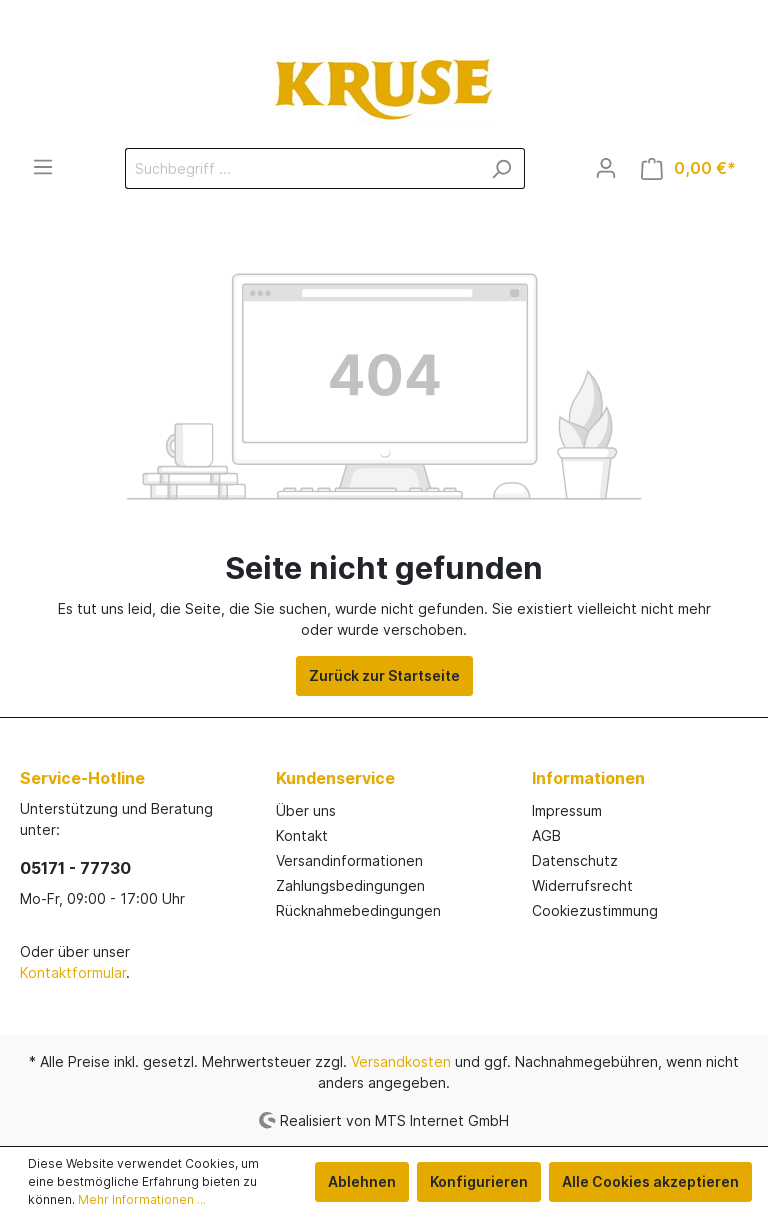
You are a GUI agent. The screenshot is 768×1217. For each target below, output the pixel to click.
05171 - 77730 (75, 868)
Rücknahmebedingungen (358, 910)
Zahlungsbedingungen (350, 885)
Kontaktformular (73, 972)
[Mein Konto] (606, 168)
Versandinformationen (349, 860)
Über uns (306, 810)
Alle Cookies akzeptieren (650, 1181)
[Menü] (43, 167)
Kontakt (302, 835)
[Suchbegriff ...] (302, 168)
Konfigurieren (479, 1181)
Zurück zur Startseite (384, 675)
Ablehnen (362, 1181)
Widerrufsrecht (582, 885)
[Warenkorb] (688, 168)
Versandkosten (401, 1061)
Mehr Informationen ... (142, 1199)
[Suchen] (501, 168)
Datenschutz (575, 860)
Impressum (567, 810)
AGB (546, 835)
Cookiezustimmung (595, 910)
